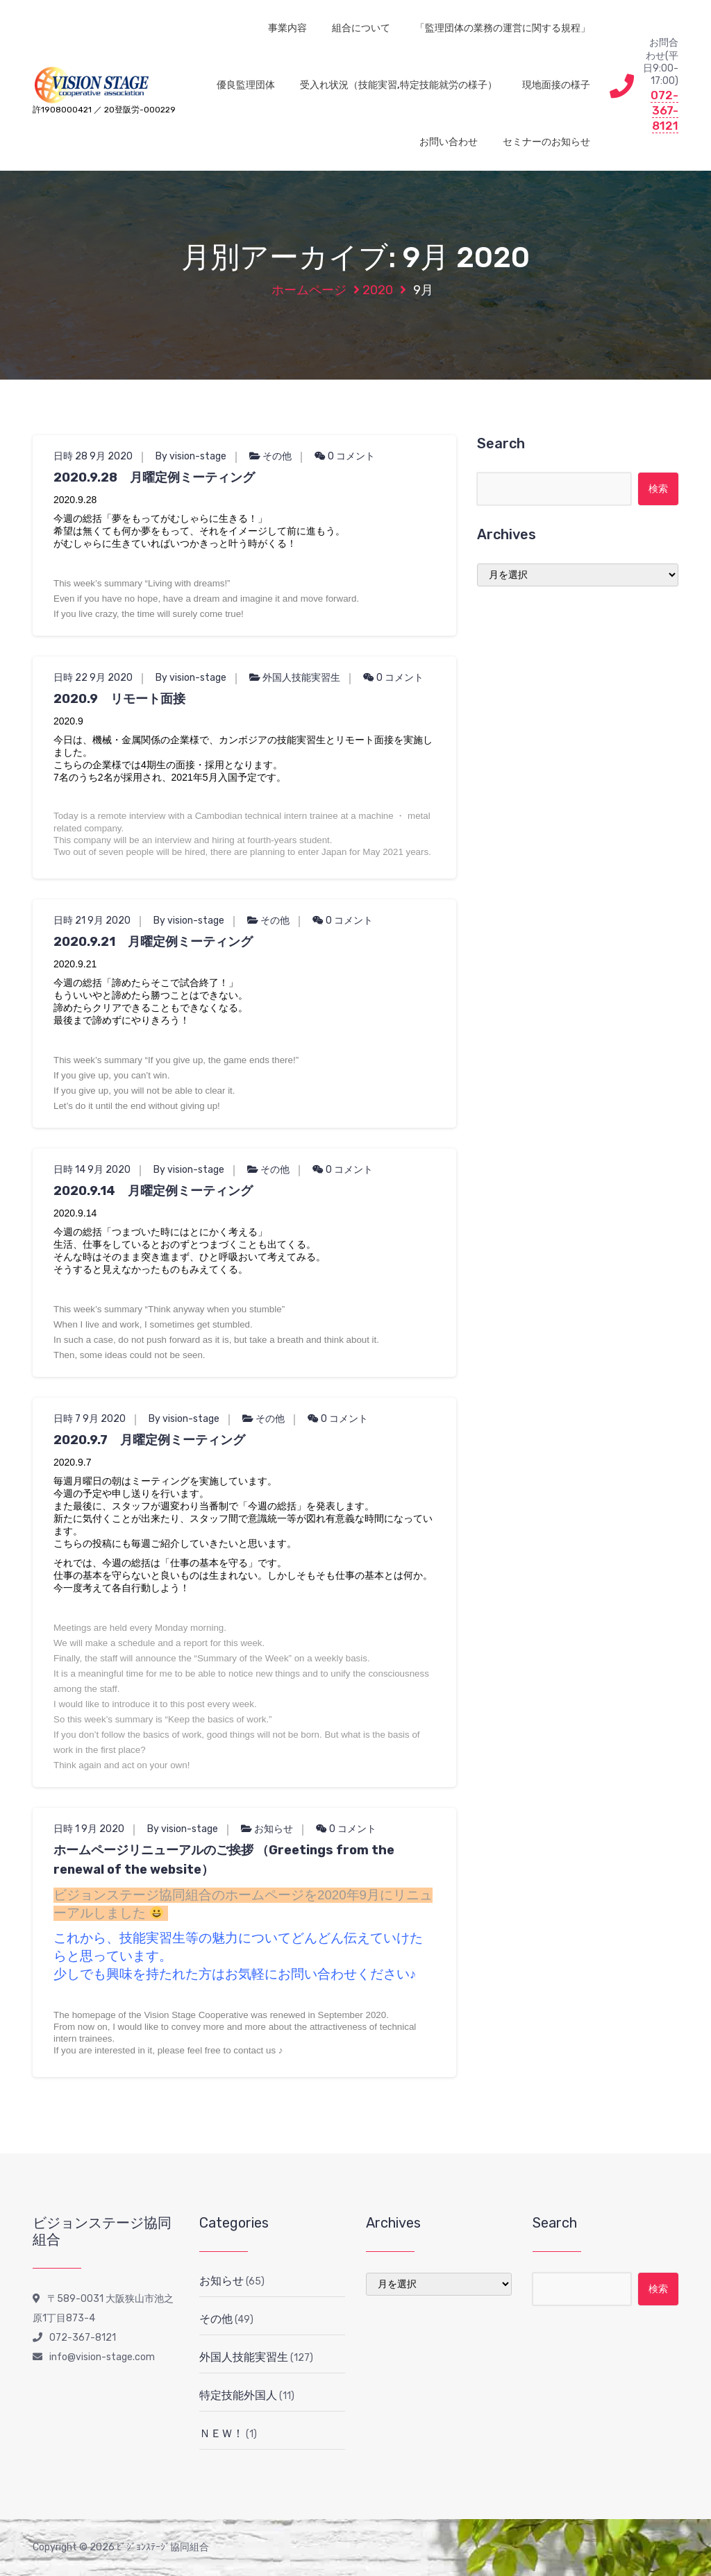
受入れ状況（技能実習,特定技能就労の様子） (398, 85)
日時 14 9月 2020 (92, 1170)
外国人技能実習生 (301, 678)
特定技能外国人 (238, 2395)
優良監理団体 (246, 85)
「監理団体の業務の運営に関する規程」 (502, 28)
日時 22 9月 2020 (93, 678)
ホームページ (308, 290)
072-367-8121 (664, 110)
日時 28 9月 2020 (93, 456)
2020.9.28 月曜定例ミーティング (154, 477)
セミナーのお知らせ (546, 142)
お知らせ (273, 1829)
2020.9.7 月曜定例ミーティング (149, 1440)
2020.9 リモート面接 (119, 698)
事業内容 (287, 28)
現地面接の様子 (556, 85)
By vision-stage (191, 456)
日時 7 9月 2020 (89, 1419)
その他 (277, 456)
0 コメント (345, 456)
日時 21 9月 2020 (92, 920)
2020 (377, 290)
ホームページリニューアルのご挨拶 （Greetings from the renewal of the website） (223, 1859)
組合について (361, 28)
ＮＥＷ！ (221, 2433)
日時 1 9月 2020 (88, 1829)
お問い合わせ (448, 142)
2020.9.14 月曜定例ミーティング (153, 1190)
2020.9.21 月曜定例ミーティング (153, 941)
